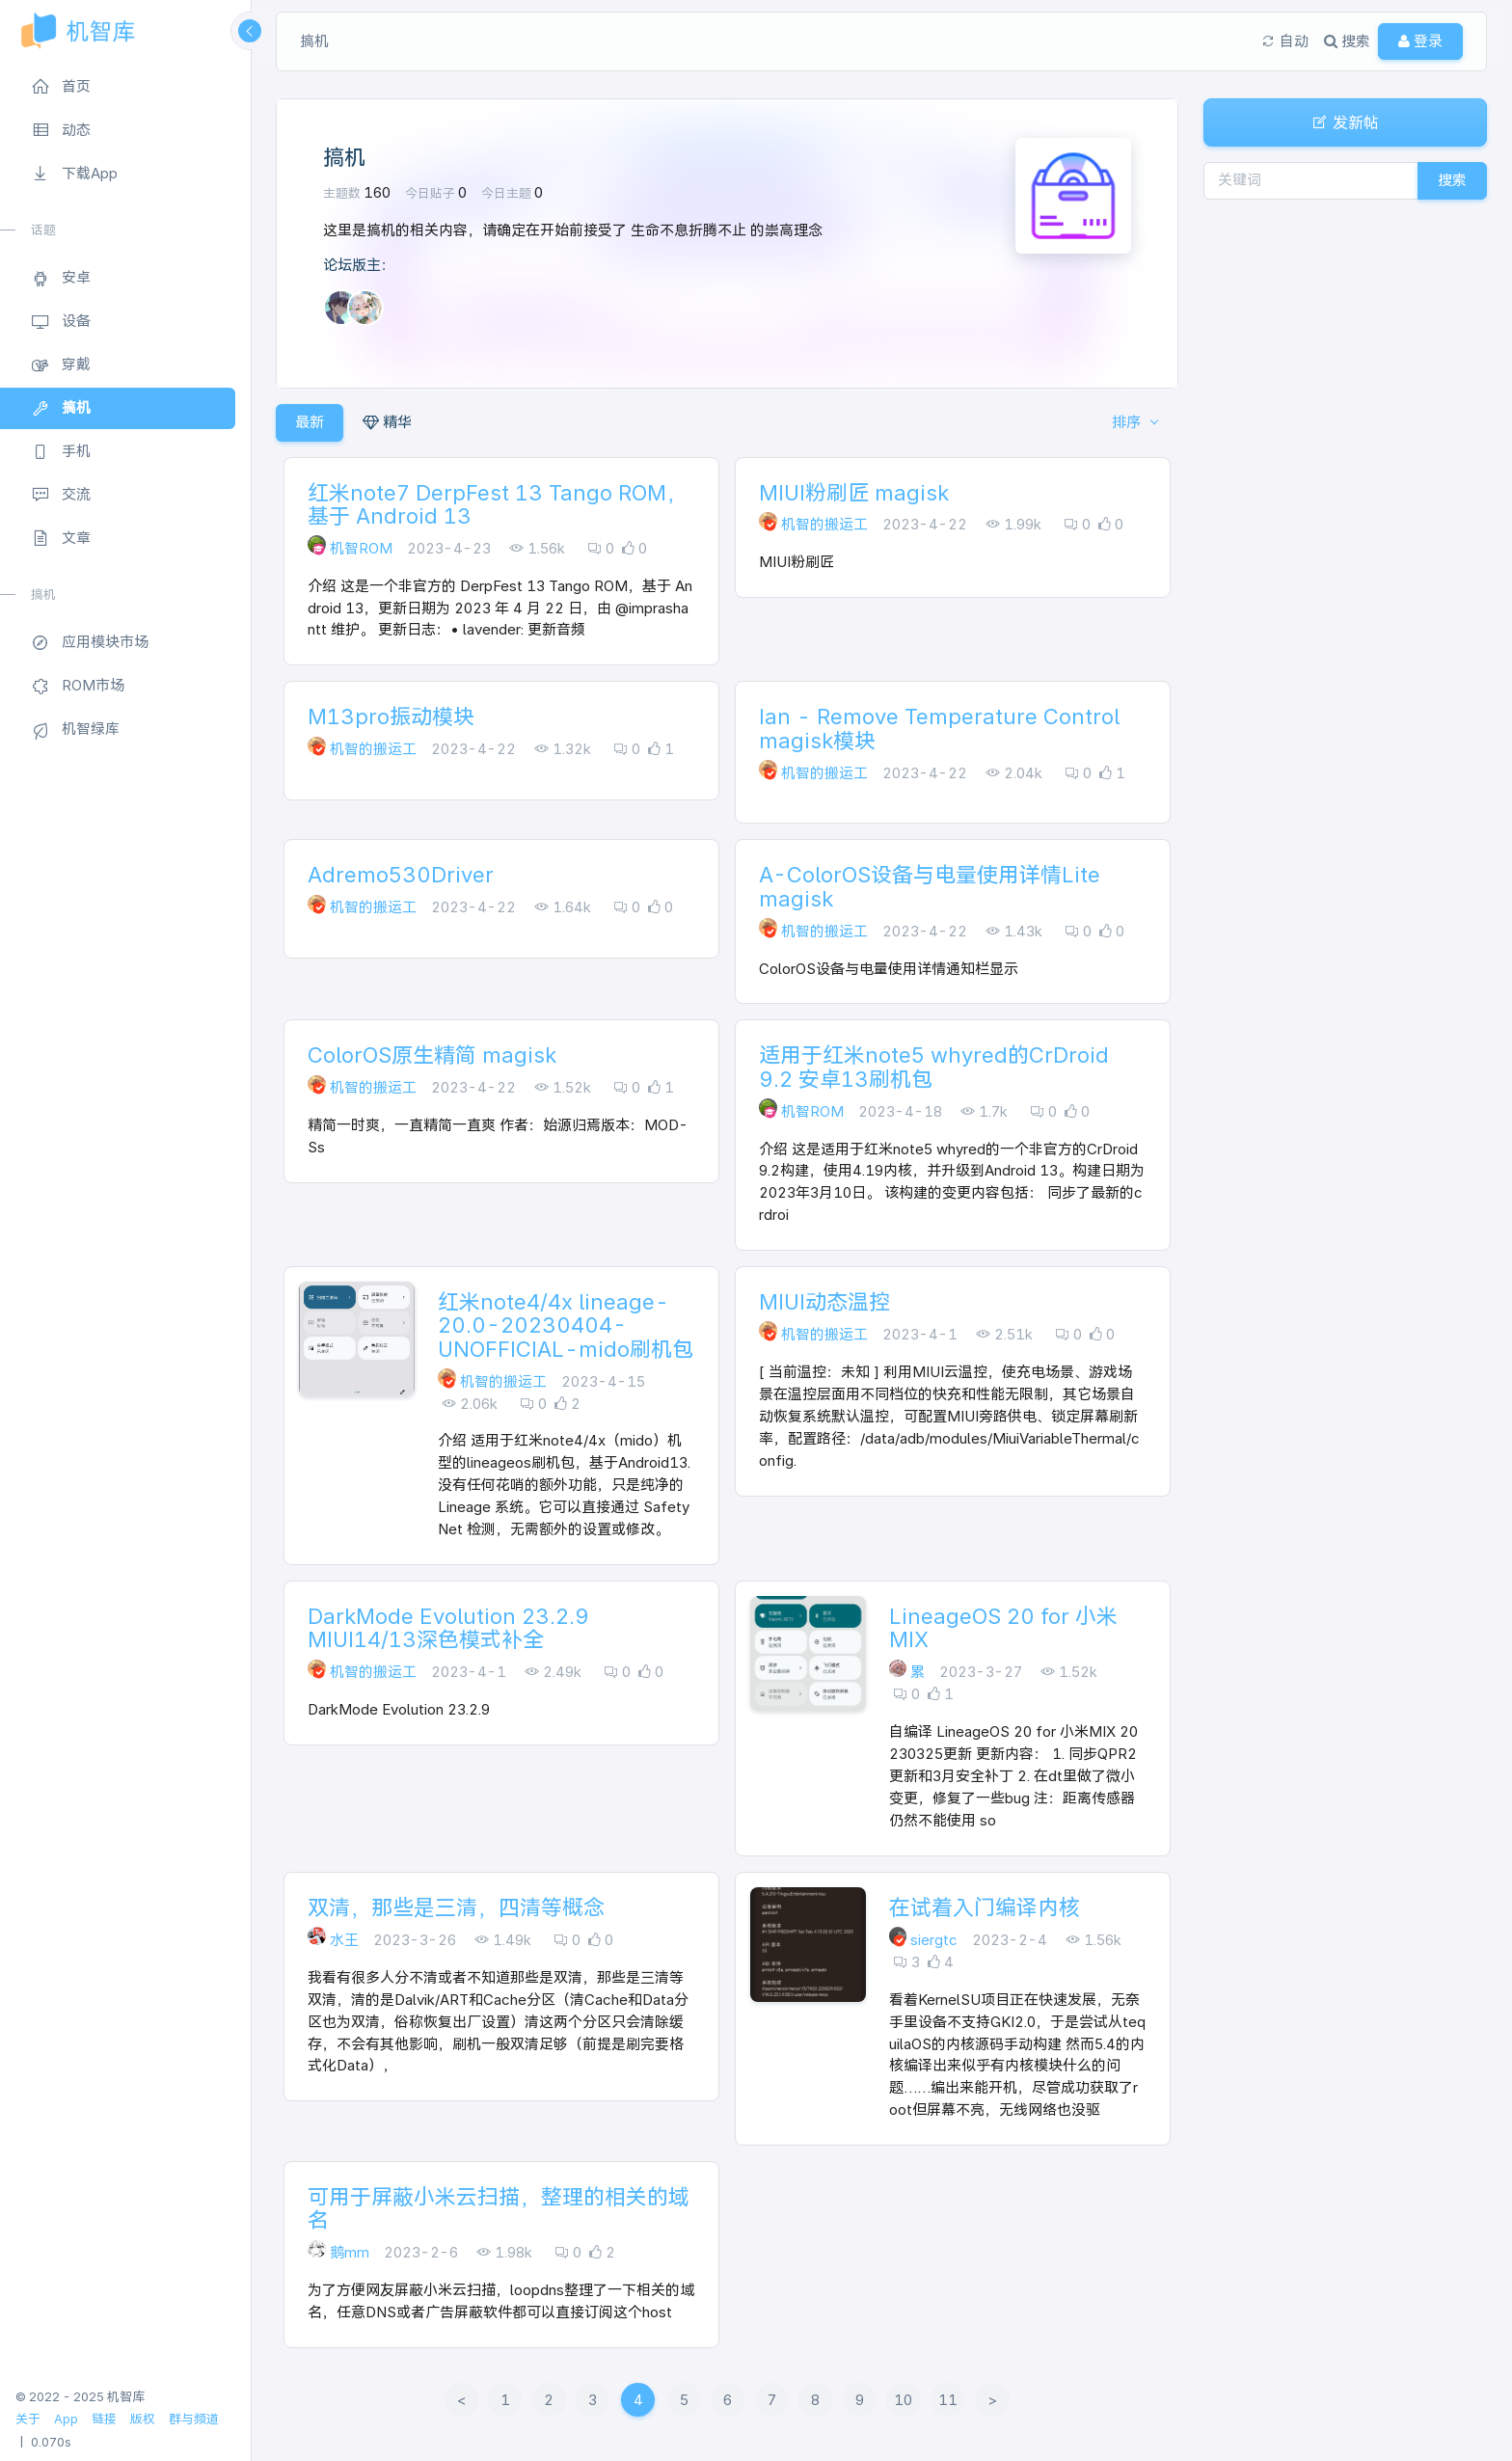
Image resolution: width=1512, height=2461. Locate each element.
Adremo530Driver (401, 874)
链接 (104, 2419)
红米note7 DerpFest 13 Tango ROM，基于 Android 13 (498, 504)
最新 (309, 422)
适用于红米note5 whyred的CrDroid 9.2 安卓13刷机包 (934, 1066)
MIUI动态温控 (824, 1301)
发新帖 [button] (1345, 122)
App (66, 2419)
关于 (27, 2419)
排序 (1128, 422)
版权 (142, 2419)
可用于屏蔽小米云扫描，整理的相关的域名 (498, 2208)
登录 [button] (1420, 41)
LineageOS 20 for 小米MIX (1003, 1628)
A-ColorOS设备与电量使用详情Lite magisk (929, 886)
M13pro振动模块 (391, 716)
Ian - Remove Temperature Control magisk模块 (939, 728)
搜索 (1452, 180)
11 (948, 2400)
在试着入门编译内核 (984, 1907)
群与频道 (194, 2419)
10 (903, 2400)
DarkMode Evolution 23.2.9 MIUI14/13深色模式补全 (448, 1628)
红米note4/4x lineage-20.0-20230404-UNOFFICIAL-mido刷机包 (565, 1325)
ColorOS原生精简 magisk (432, 1055)
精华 (387, 422)
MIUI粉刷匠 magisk (854, 492)
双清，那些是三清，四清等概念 (456, 1907)
